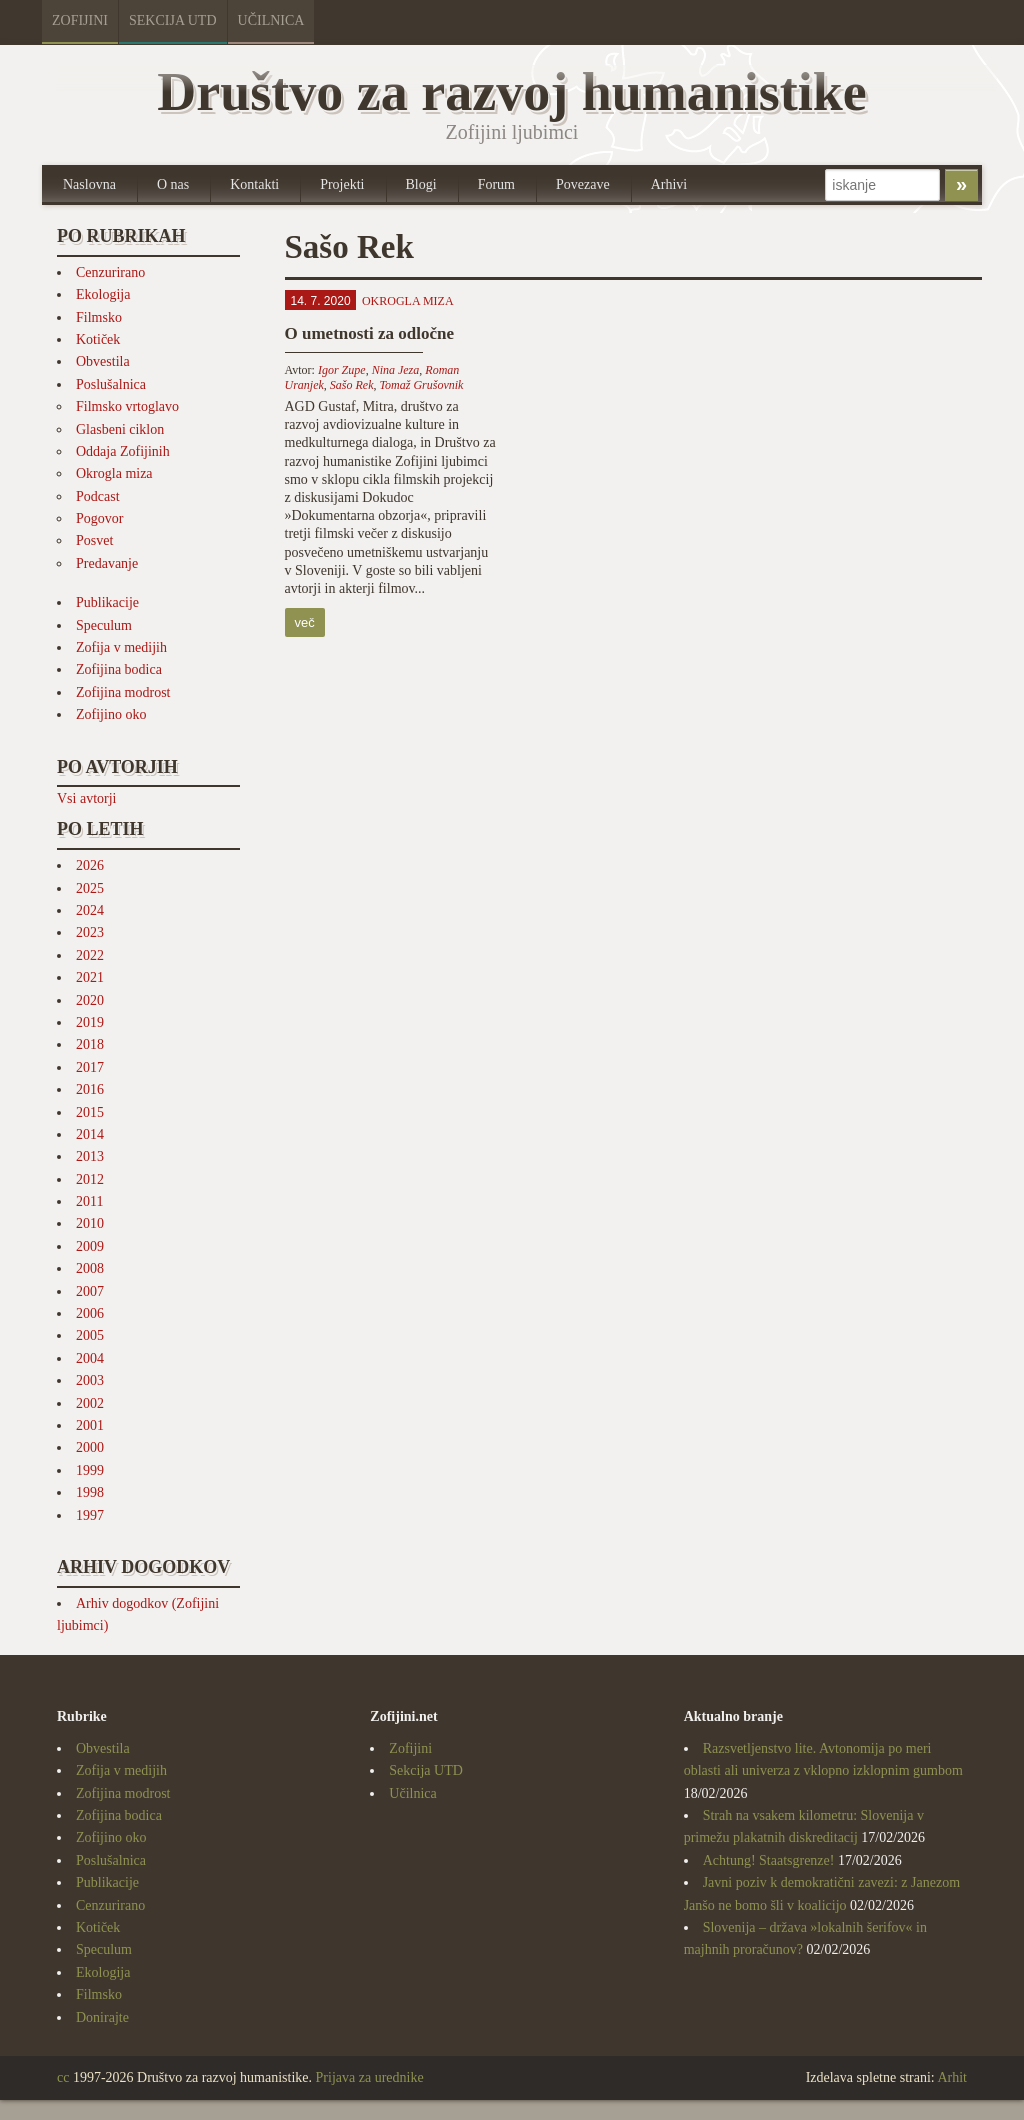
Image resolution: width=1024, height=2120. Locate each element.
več (305, 622)
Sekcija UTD (173, 20)
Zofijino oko (111, 714)
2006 (90, 1313)
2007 (90, 1291)
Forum (496, 184)
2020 (90, 1000)
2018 (90, 1044)
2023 (90, 932)
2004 (90, 1358)
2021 (90, 977)
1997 (90, 1515)
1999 (90, 1470)
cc (63, 2077)
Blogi (421, 184)
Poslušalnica (111, 384)
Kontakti (254, 184)
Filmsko (99, 317)
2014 (90, 1134)
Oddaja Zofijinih (123, 451)
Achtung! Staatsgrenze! (769, 1860)
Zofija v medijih (121, 647)
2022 (90, 955)
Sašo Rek (352, 385)
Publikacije (107, 602)
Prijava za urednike (370, 2077)
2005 (90, 1335)
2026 (90, 865)
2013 (90, 1156)
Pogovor (99, 518)
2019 (90, 1022)
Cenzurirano (110, 272)
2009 (90, 1246)
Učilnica (271, 20)
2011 (89, 1201)
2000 (90, 1447)
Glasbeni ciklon (120, 429)
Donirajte (102, 2017)
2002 (90, 1403)
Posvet (94, 540)
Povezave (583, 184)
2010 (90, 1223)
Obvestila (103, 361)
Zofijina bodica (119, 669)
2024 (90, 910)
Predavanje (107, 563)
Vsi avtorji (87, 798)
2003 (90, 1380)
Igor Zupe (342, 370)
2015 (90, 1112)
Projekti (342, 184)
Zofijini (80, 20)
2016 (90, 1089)
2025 (90, 888)
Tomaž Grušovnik (421, 385)
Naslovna (89, 184)
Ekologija (103, 294)
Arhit (952, 2077)
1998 (90, 1492)
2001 (90, 1425)
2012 (90, 1179)
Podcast (98, 496)
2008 (90, 1268)
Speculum (104, 625)
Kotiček (98, 339)
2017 (90, 1067)
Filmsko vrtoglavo (127, 406)
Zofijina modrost (123, 692)
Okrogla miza (114, 473)
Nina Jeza (396, 370)
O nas (173, 184)
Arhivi (669, 184)
